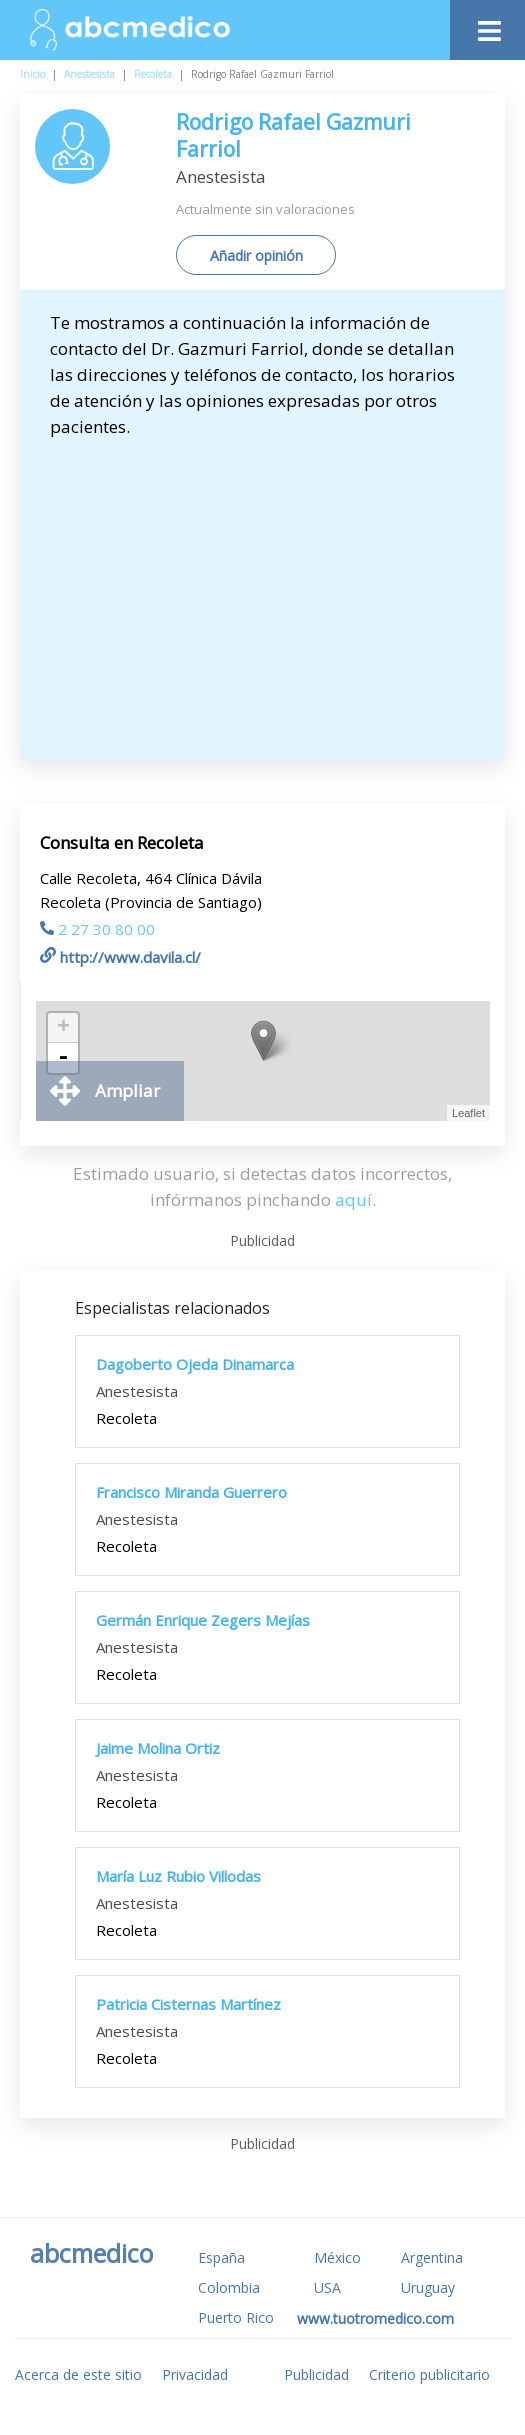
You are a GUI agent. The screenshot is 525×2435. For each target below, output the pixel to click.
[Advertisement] (272, 590)
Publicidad (316, 2374)
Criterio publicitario (429, 2374)
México (337, 2257)
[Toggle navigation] (487, 25)
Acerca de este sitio (78, 2374)
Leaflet (468, 1113)
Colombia (229, 2287)
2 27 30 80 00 (97, 929)
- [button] (63, 1058)
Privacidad (195, 2374)
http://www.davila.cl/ (120, 957)
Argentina (432, 2257)
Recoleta (153, 74)
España (221, 2257)
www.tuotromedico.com (375, 2318)
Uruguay (428, 2287)
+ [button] (63, 1028)
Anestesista (89, 74)
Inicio (32, 74)
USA (327, 2287)
